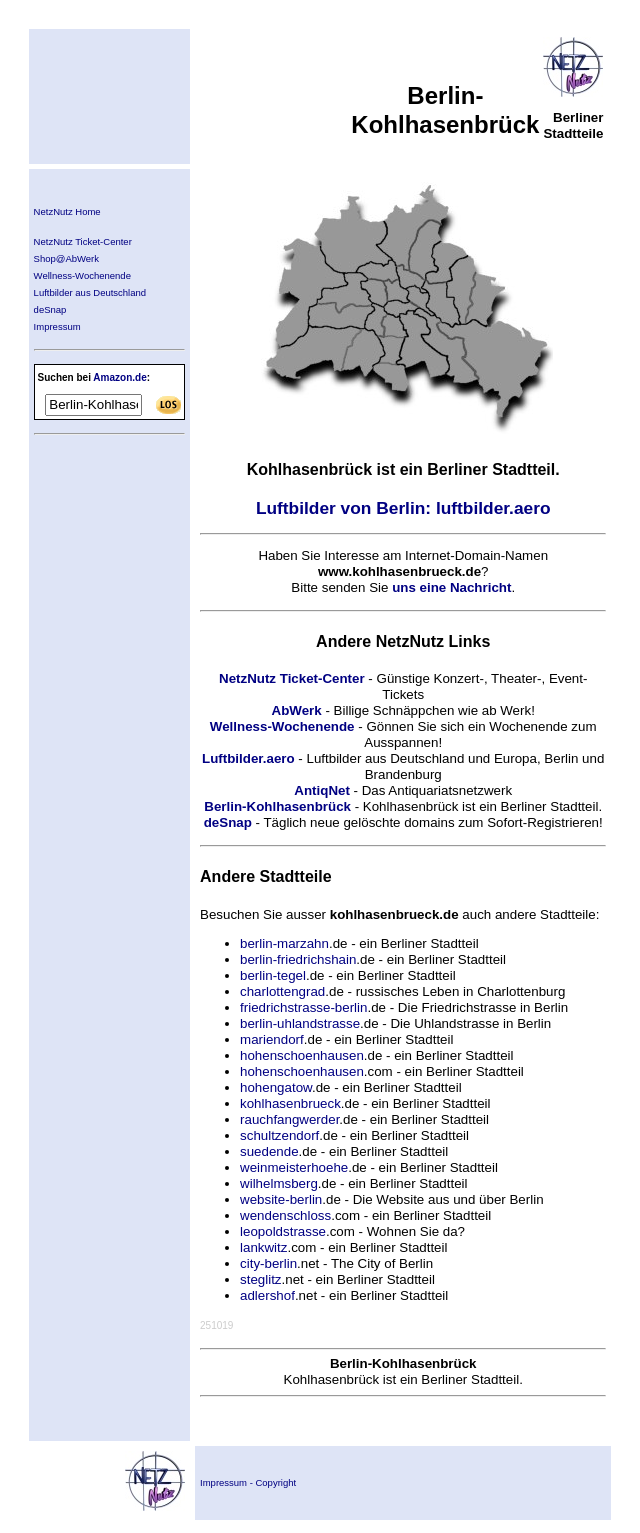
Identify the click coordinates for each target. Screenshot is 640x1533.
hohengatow (276, 1087)
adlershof (267, 1295)
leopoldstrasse (283, 1231)
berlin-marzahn (284, 943)
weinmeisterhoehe (294, 1167)
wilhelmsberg (279, 1183)
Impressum (57, 326)
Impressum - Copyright (248, 1482)
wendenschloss (285, 1215)
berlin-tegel (273, 975)
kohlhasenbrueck (290, 1103)
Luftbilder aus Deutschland (90, 292)
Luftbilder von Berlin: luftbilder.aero (403, 508)
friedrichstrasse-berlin (303, 1007)
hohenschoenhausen (302, 1055)
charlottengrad (282, 991)
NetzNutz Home (67, 211)
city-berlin (268, 1263)
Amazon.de (119, 377)
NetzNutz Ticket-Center (83, 241)
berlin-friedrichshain (298, 959)
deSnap (50, 309)
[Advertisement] (94, 569)
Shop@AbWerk (66, 258)
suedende (269, 1151)
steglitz (260, 1279)
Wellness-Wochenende (82, 275)
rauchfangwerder (289, 1119)
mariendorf (272, 1039)
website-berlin (281, 1199)
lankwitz (263, 1247)
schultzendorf (279, 1135)
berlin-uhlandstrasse (300, 1023)
